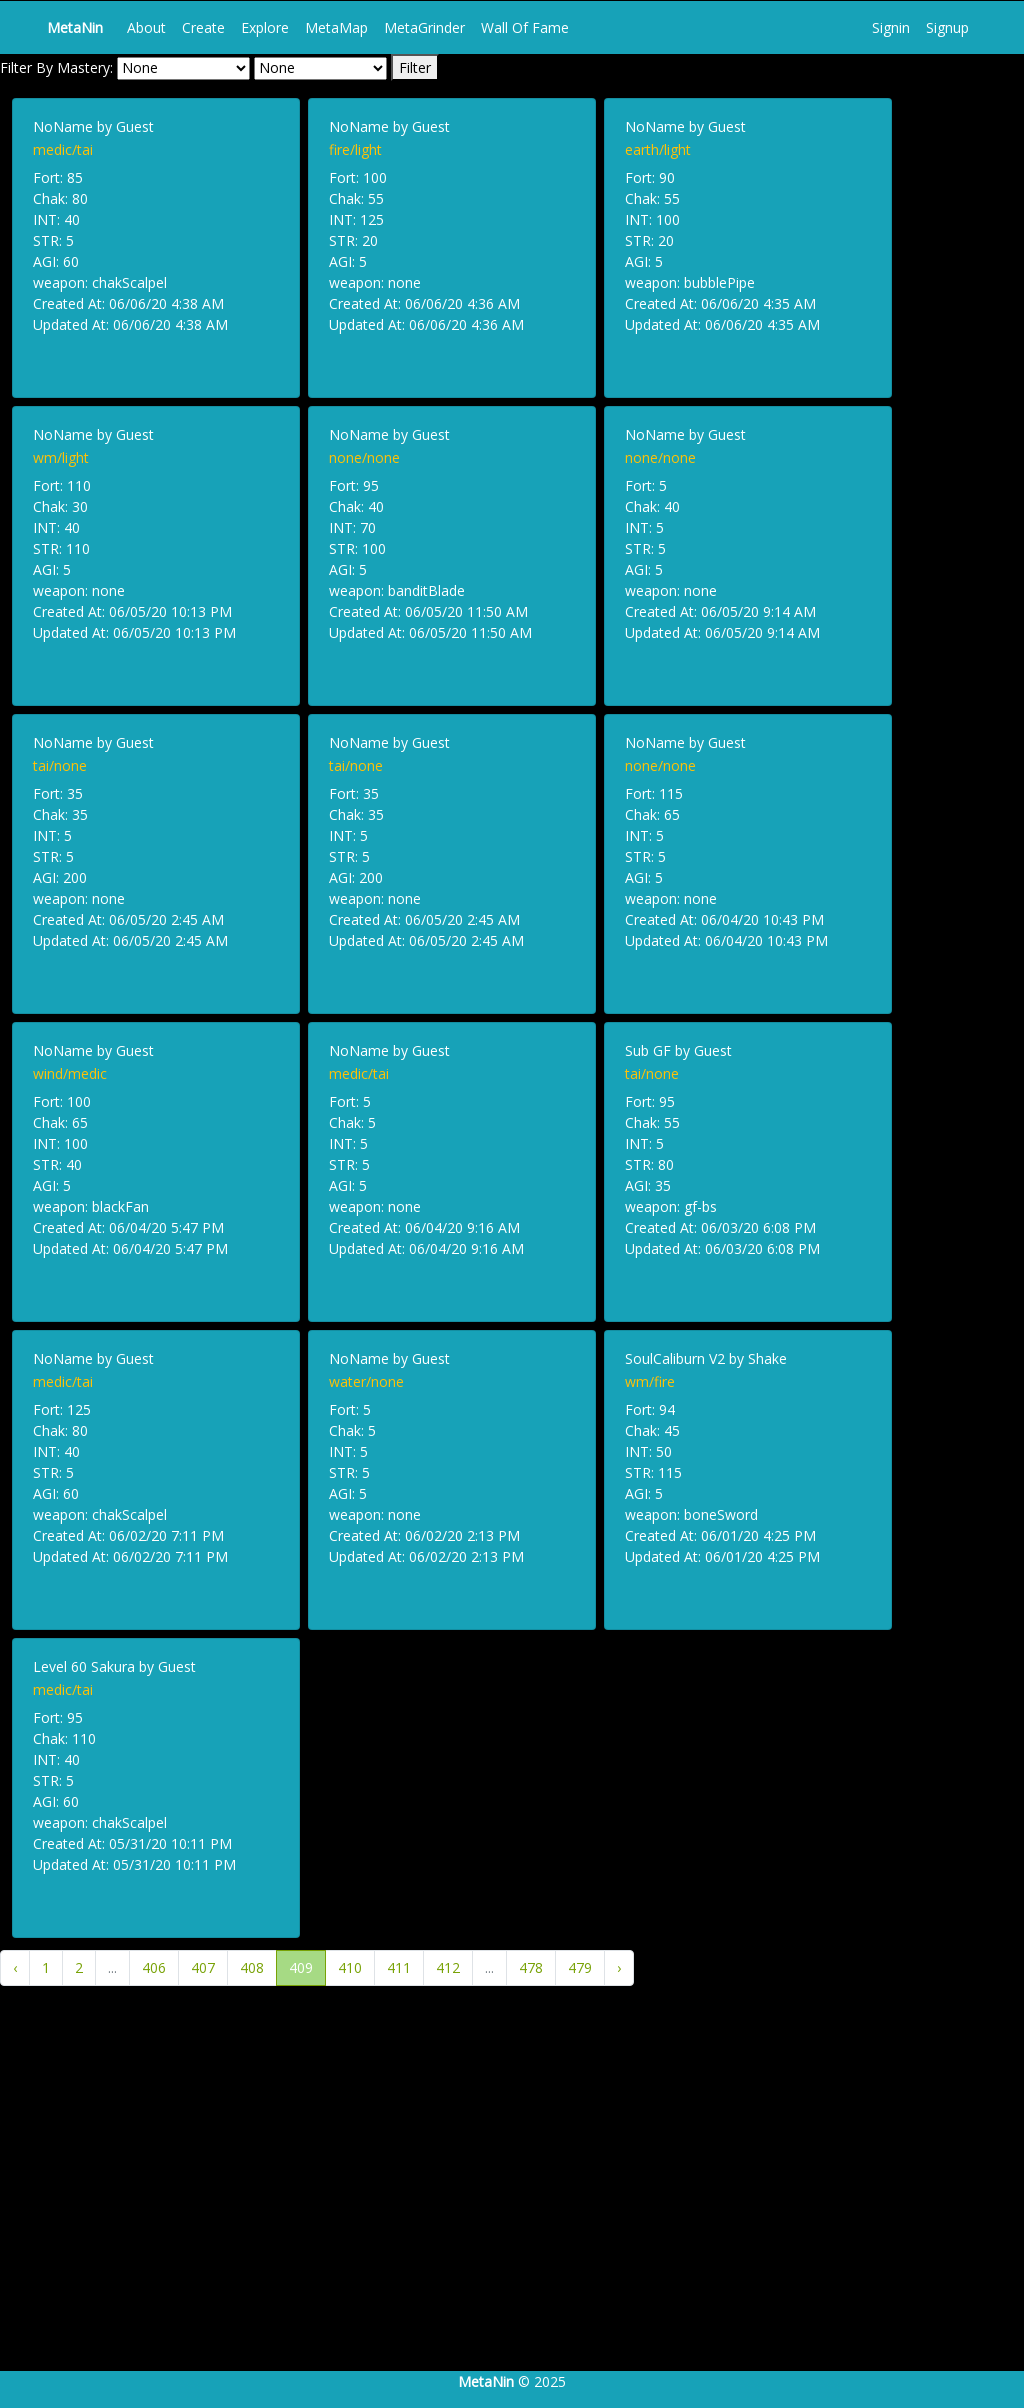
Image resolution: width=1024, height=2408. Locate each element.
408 (252, 1967)
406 (154, 1967)
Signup (947, 27)
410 (350, 1967)
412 (448, 1967)
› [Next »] (619, 1967)
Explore (265, 27)
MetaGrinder (424, 27)
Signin (891, 27)
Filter (415, 67)
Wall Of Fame (525, 27)
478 (531, 1967)
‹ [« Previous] (15, 1967)
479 (580, 1967)
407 (203, 1967)
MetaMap (336, 27)
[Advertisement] (512, 2205)
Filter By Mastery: (56, 67)
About (146, 27)
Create (203, 27)
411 (399, 1967)
